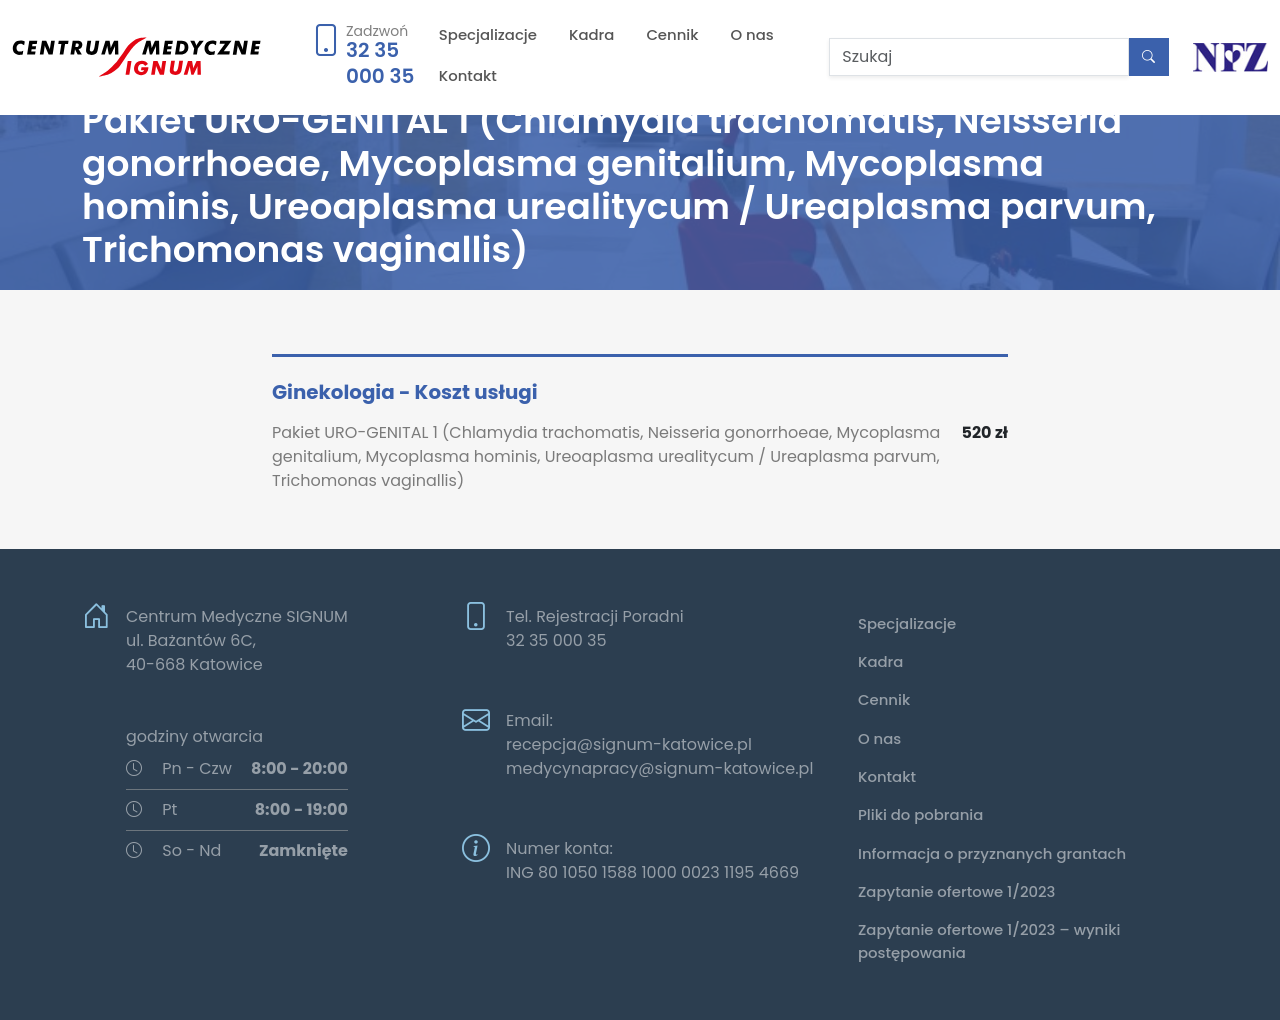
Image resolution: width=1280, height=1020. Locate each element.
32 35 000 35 (380, 63)
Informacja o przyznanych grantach (992, 853)
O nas (752, 34)
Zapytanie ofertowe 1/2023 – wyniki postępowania (989, 940)
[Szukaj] (979, 57)
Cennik (672, 34)
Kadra (591, 34)
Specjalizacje (488, 34)
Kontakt (468, 75)
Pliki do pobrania (920, 814)
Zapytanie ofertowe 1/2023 (956, 891)
